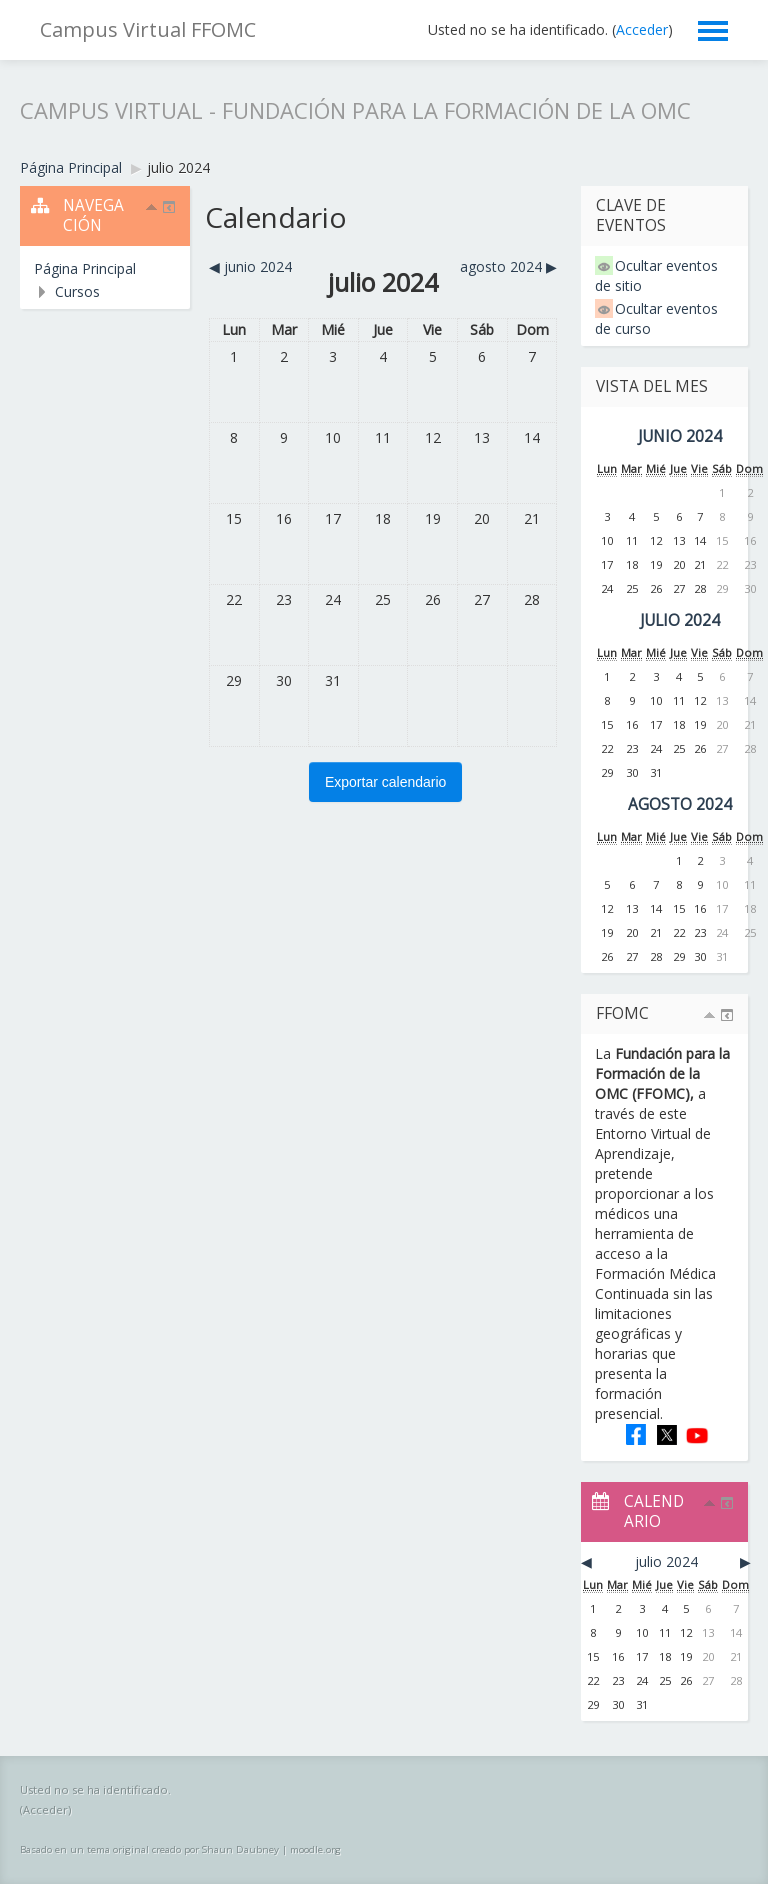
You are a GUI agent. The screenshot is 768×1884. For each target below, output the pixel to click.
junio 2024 (680, 436)
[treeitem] (105, 269)
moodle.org (315, 1849)
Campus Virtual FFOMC (148, 29)
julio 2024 (178, 167)
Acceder (642, 29)
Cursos (77, 291)
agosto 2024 (680, 804)
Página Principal (85, 268)
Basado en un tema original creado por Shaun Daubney (149, 1849)
